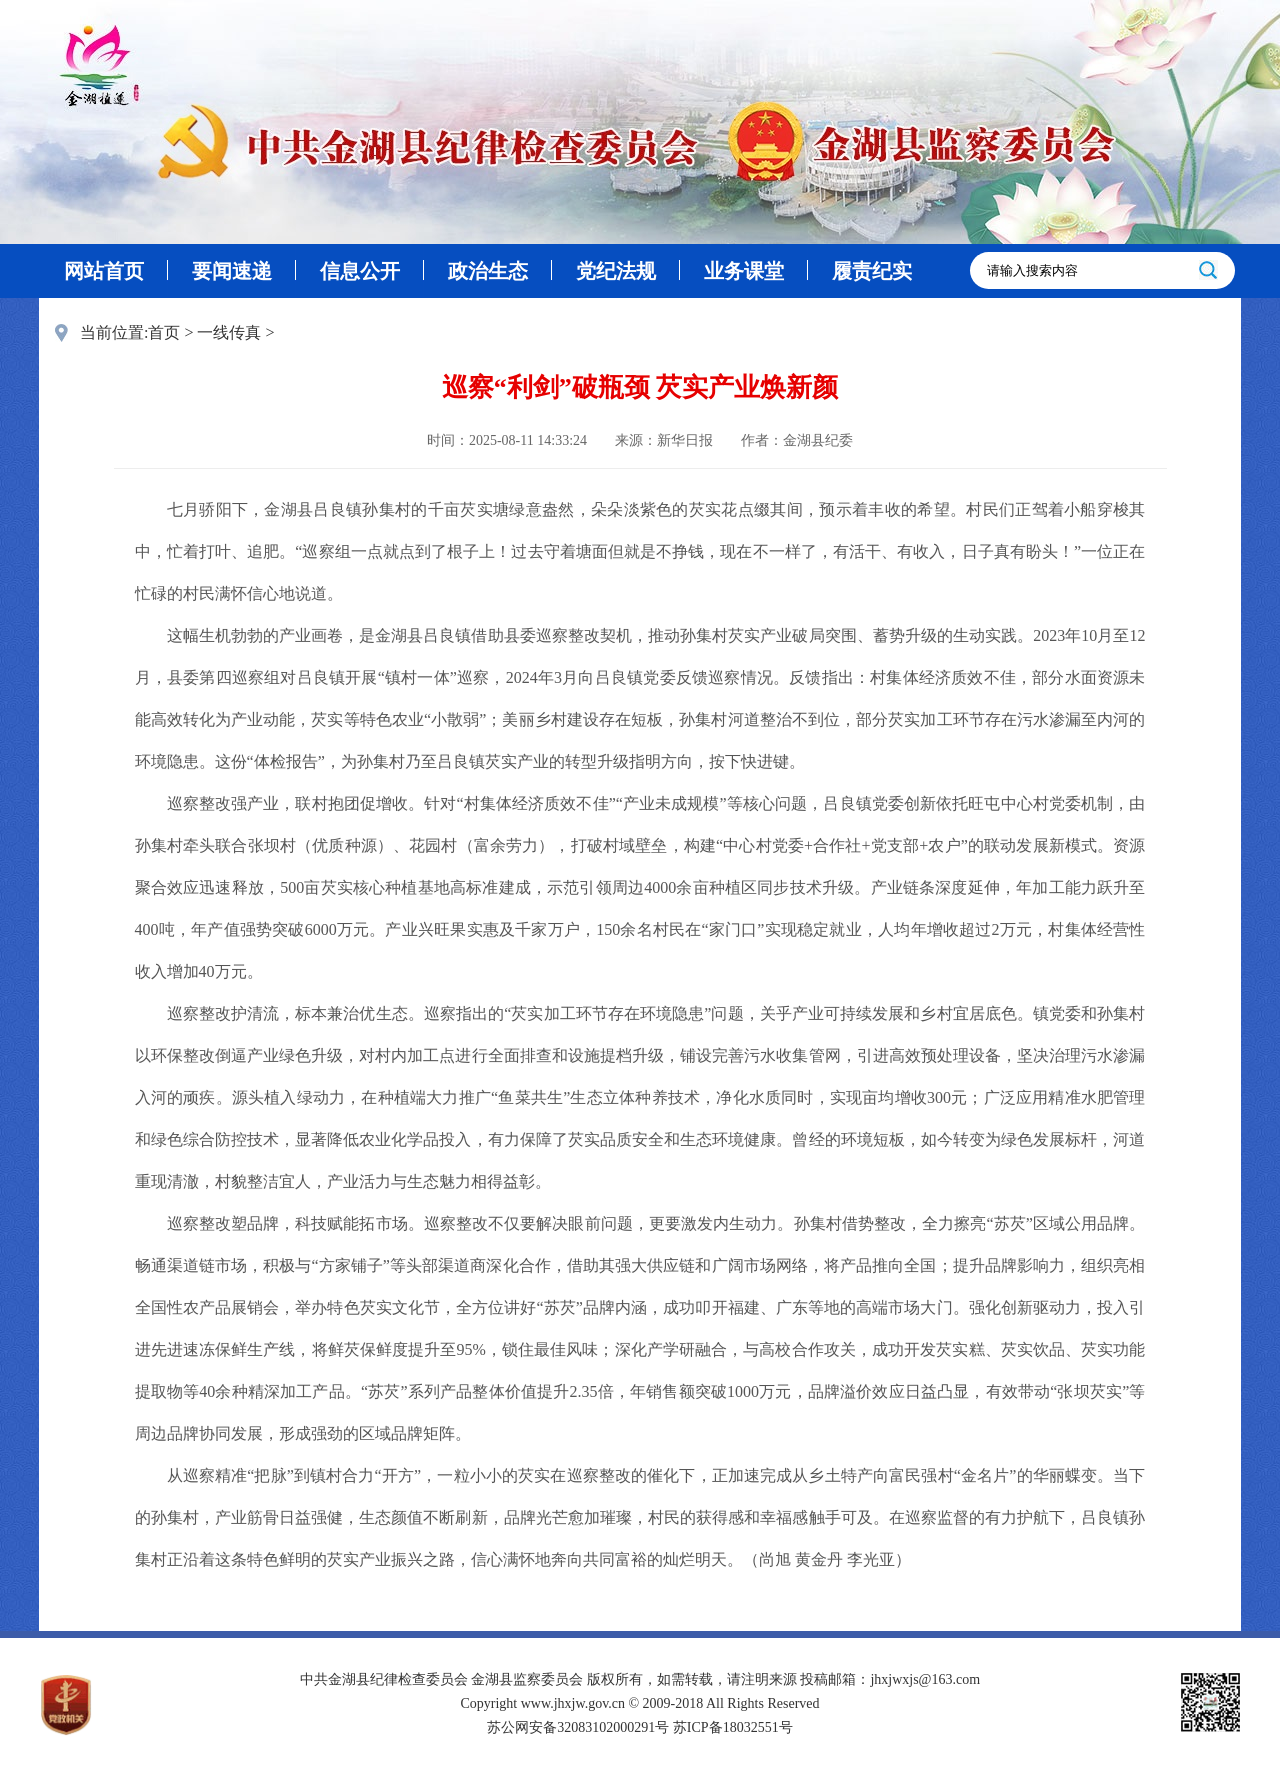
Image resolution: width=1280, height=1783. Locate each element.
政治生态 (488, 271)
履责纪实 (872, 271)
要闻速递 (232, 271)
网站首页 (104, 271)
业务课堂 (744, 271)
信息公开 (360, 271)
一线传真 (229, 332)
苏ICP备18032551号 (733, 1727)
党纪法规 (616, 271)
